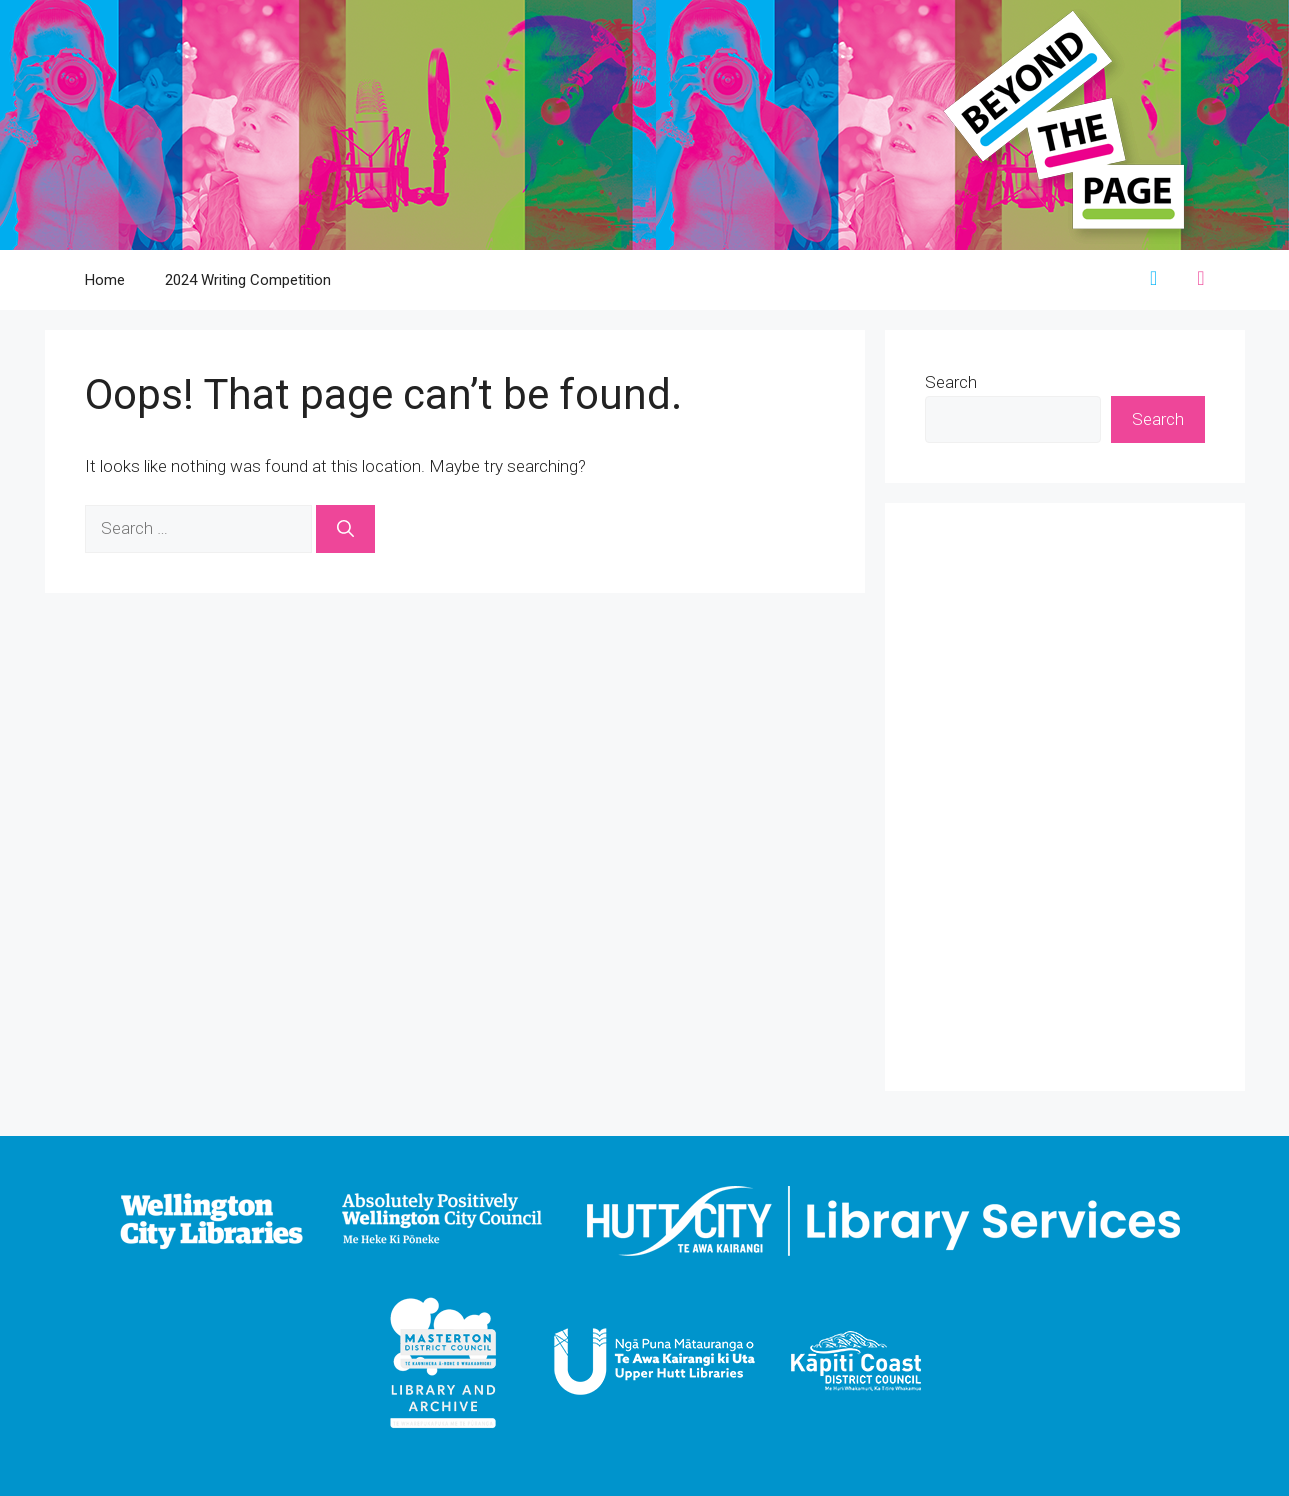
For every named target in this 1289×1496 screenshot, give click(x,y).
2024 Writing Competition (248, 280)
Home (105, 280)
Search (951, 382)
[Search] (345, 529)
